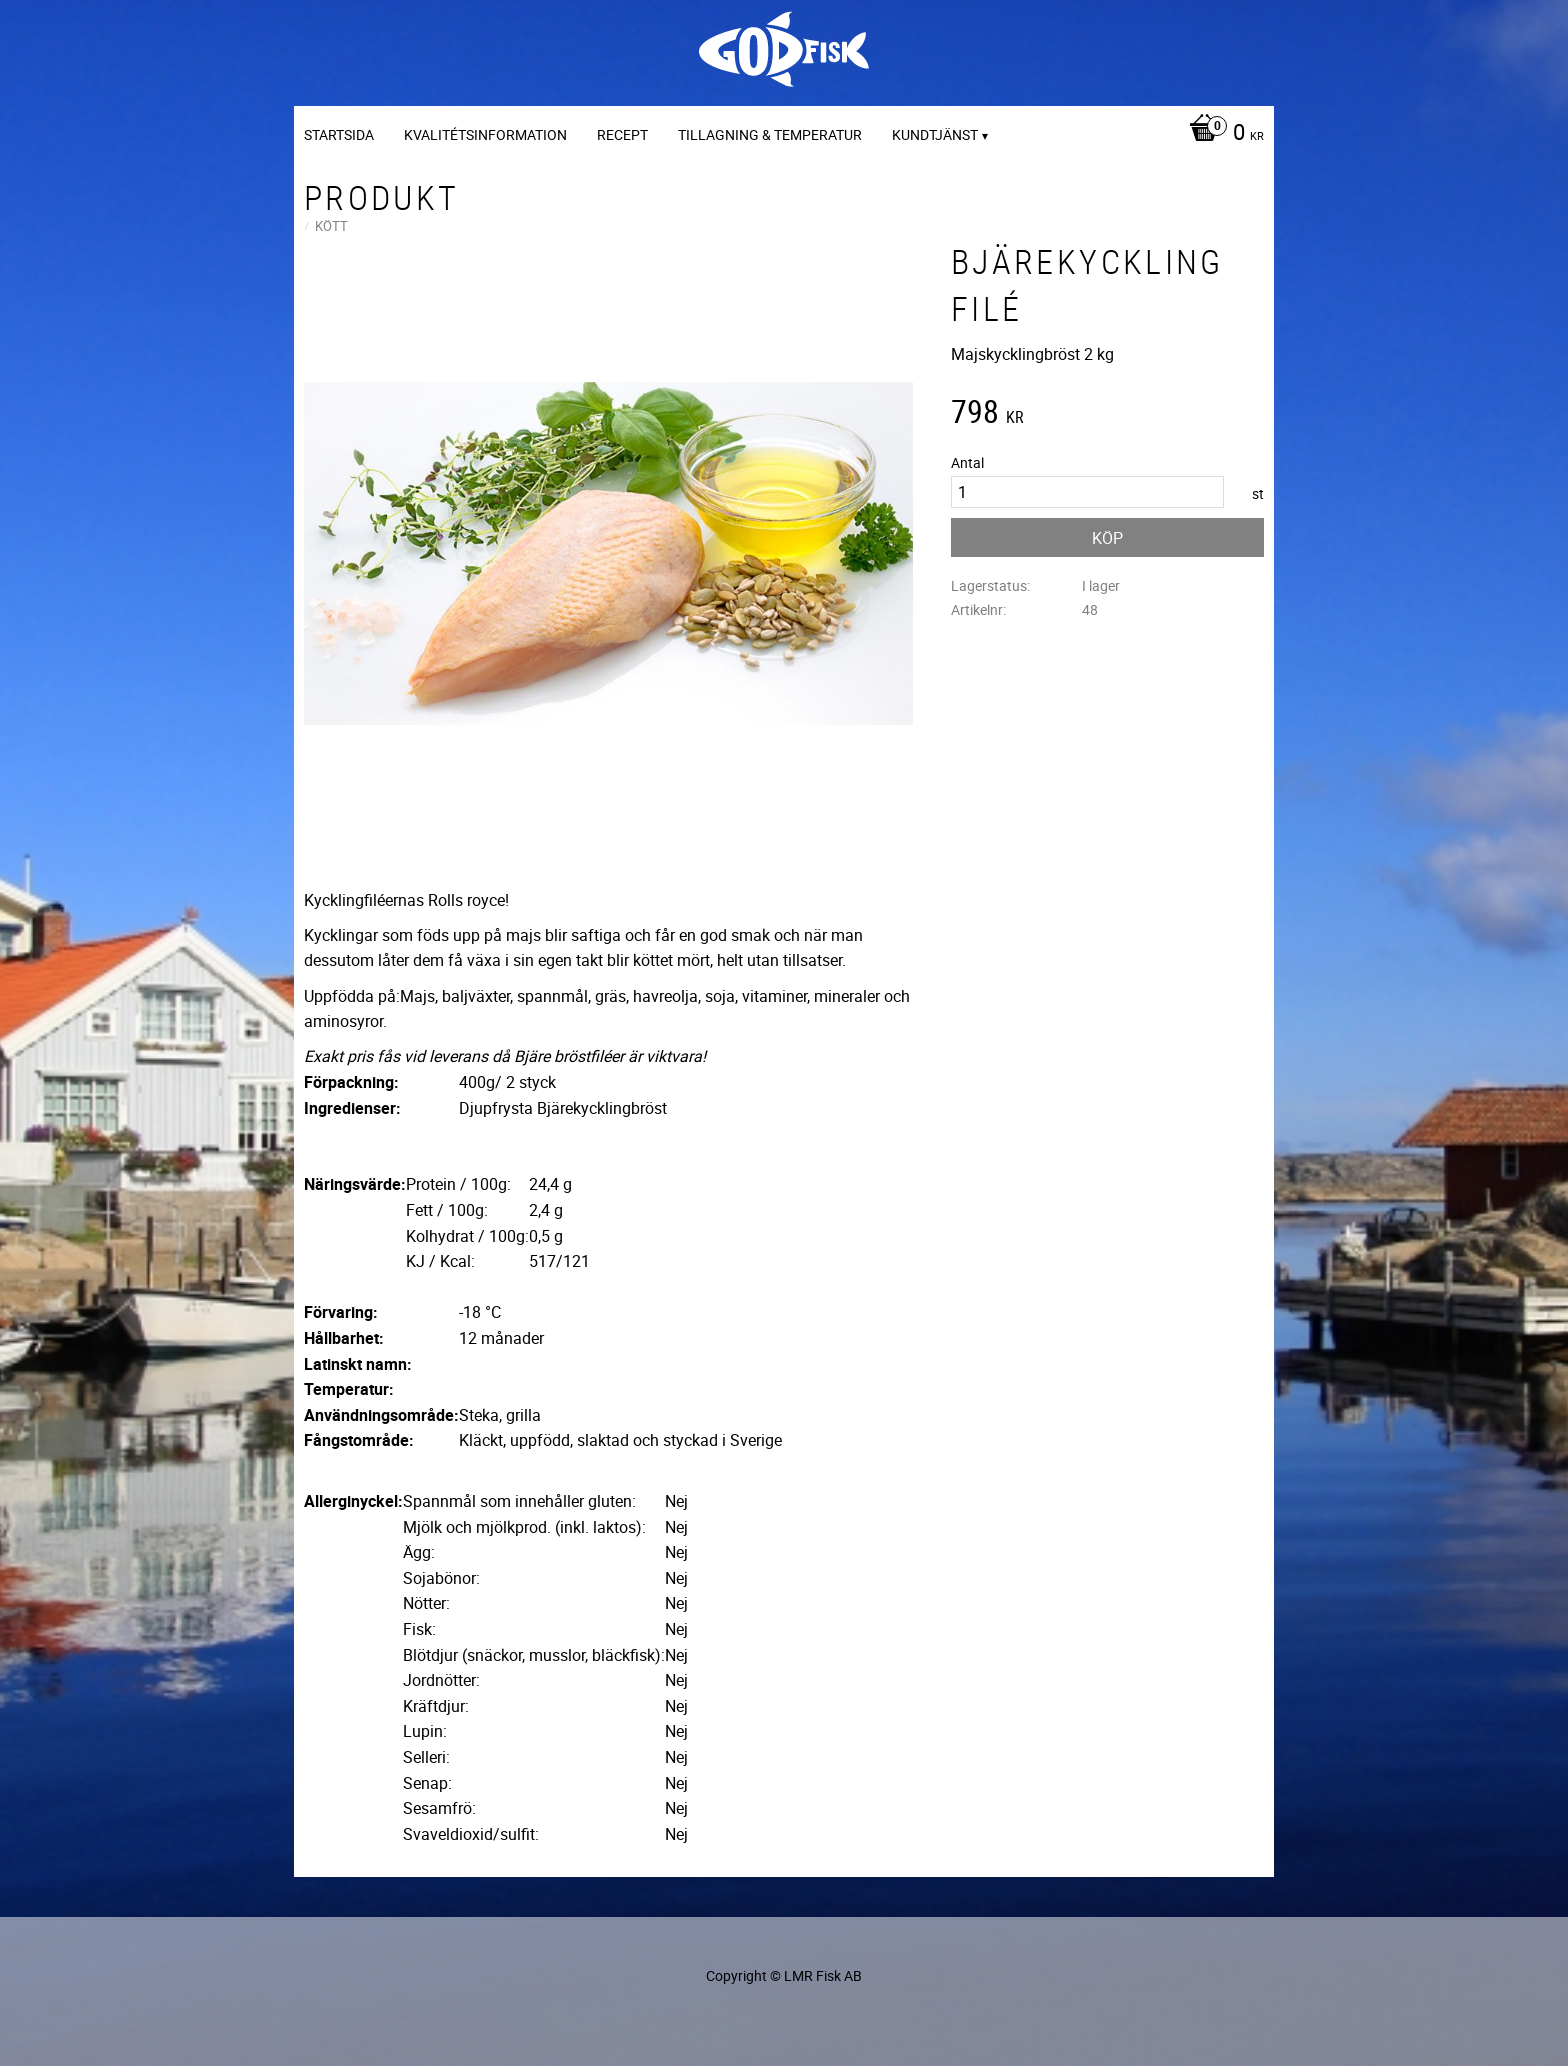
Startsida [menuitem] (339, 134)
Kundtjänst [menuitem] (935, 134)
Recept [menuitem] (622, 134)
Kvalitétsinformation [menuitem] (485, 134)
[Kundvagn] (1221, 134)
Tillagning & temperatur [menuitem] (770, 134)
